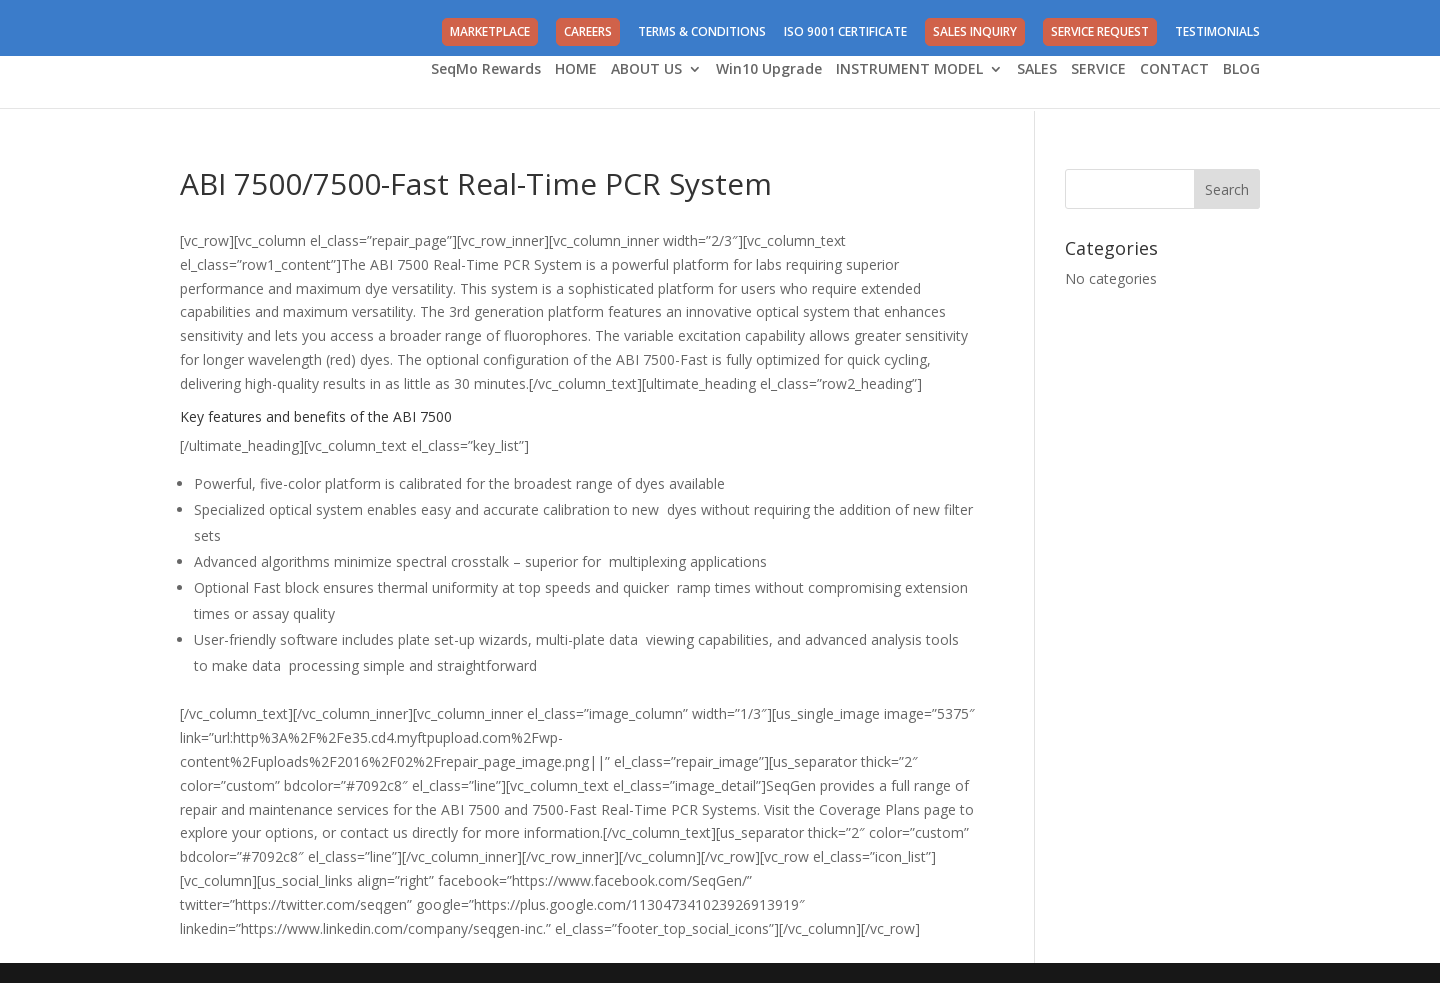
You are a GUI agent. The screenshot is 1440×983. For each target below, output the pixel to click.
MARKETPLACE (490, 31)
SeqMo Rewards (486, 70)
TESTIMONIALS (1217, 33)
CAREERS (588, 31)
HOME (576, 70)
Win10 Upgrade (769, 70)
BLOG (1241, 70)
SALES (1037, 70)
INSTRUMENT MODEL (909, 70)
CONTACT (1174, 70)
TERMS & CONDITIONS (702, 33)
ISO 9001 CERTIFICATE (845, 33)
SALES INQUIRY (975, 31)
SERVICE (1098, 70)
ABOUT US (646, 70)
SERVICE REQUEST (1100, 31)
